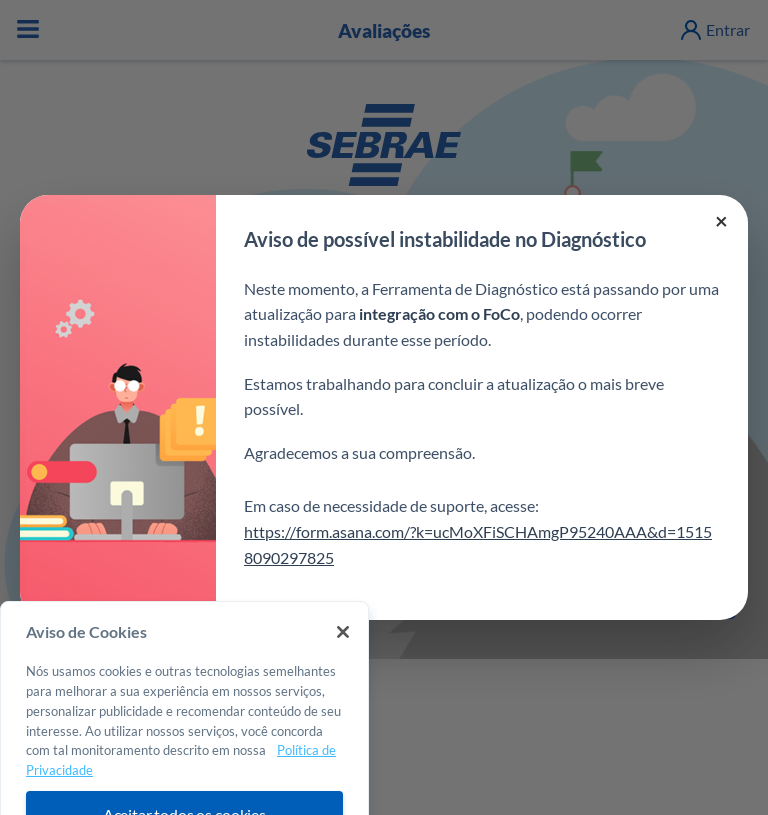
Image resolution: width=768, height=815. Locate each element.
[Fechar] (343, 668)
